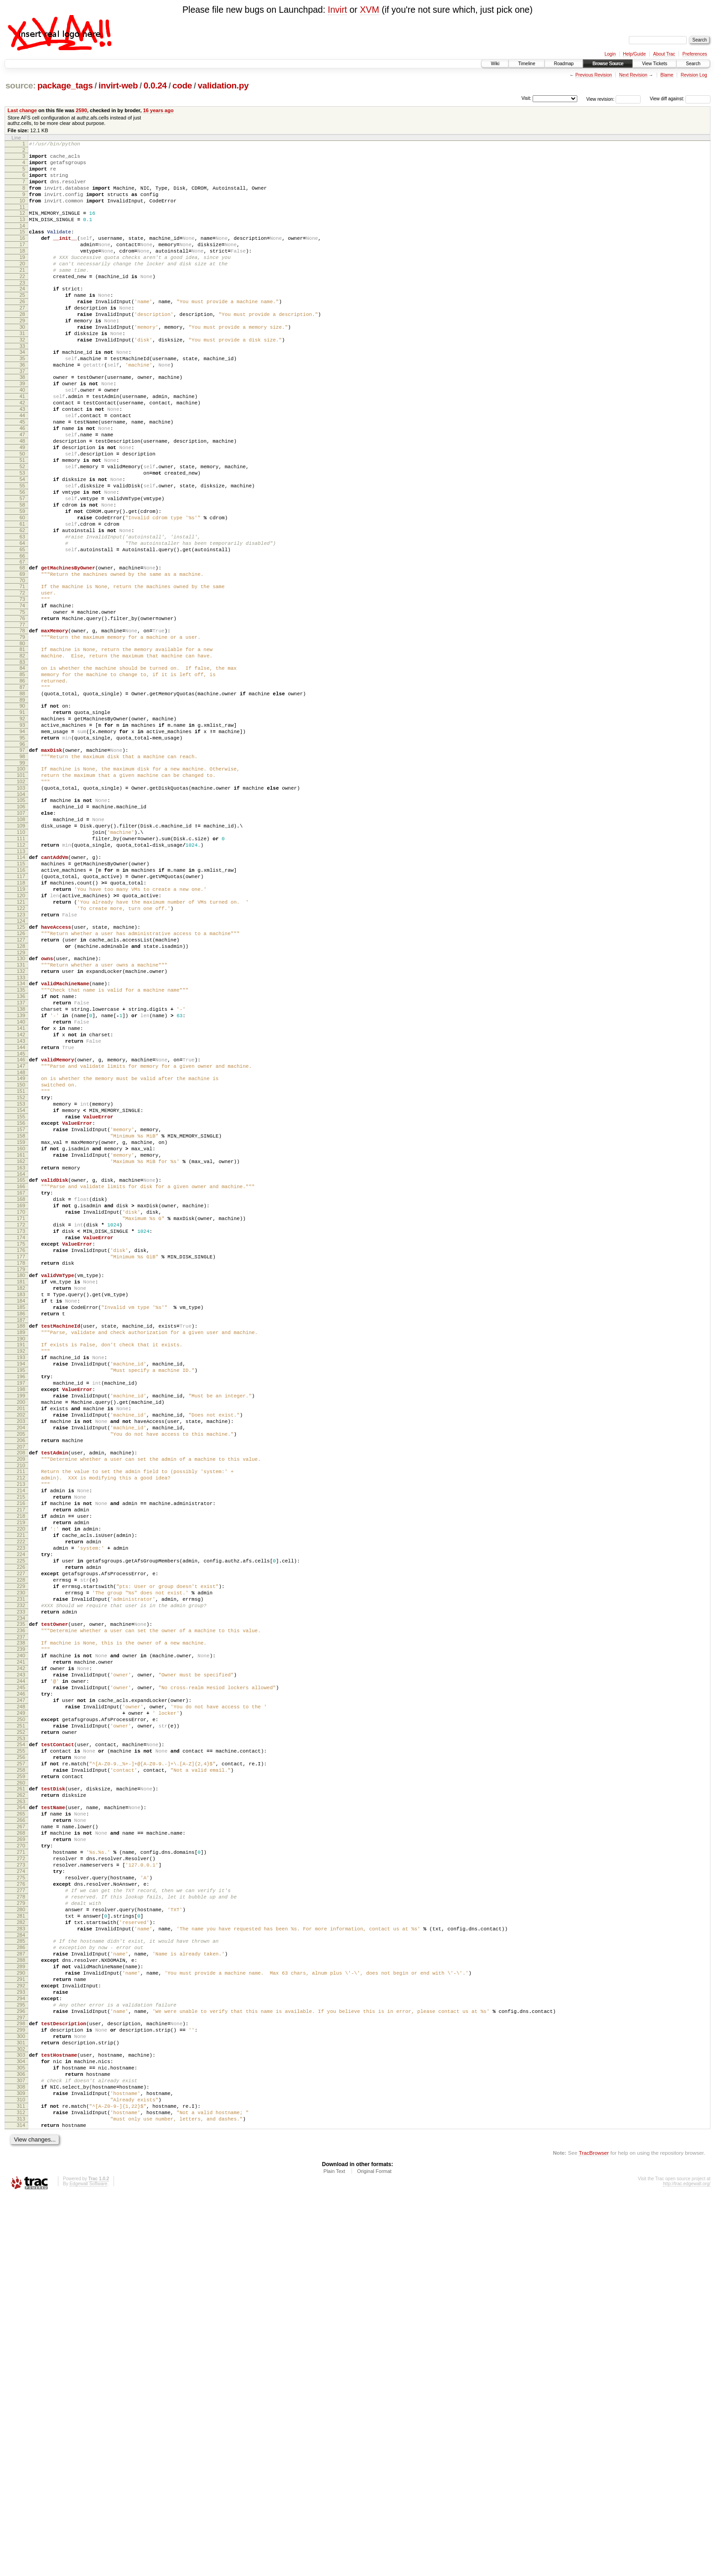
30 (22, 361)
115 (21, 996)
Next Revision (633, 75)
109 (21, 951)
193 (21, 1584)
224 (21, 1821)
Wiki (495, 63)
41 (22, 442)
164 (21, 1367)
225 (21, 1828)
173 (21, 1435)
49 (22, 504)
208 (21, 1699)
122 (21, 1050)
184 (21, 1518)
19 (22, 277)
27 (22, 338)
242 (21, 1957)
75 (22, 700)
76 (22, 708)
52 (22, 528)
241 (21, 1949)
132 (21, 1124)
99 (22, 877)
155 (21, 1297)
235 (21, 1904)
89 (22, 804)
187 (21, 1541)
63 (22, 613)
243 (21, 1964)
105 (21, 920)
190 (21, 1563)
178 (21, 1473)
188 (21, 1547)
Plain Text (334, 2551)
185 (21, 1526)
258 (21, 2079)
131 (21, 1116)
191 (21, 1569)
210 (21, 1714)
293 (21, 2345)
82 (22, 751)
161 (21, 1343)
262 (21, 2108)
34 (22, 390)
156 (21, 1305)
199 (21, 1631)
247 (21, 1995)
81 (22, 743)
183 (21, 1510)
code (182, 85)
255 (21, 2056)
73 (22, 685)
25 (22, 322)
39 (22, 427)
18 (22, 270)
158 (21, 1320)
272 (21, 2184)
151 (21, 1266)
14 (22, 240)
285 (21, 2283)
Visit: (526, 98)
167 (21, 1388)
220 (21, 1790)
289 (21, 2314)
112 (21, 975)
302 (21, 2413)
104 (21, 914)
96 (22, 856)
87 (22, 788)
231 (21, 1875)
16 (22, 254)
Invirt (337, 10)
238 (21, 1926)
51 (22, 520)
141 (21, 1192)
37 (22, 413)
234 (21, 1898)
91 (22, 817)
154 (21, 1289)
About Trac (664, 54)
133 (21, 1132)
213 (21, 1735)
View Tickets (654, 63)
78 (22, 722)
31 (22, 369)
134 (21, 1138)
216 (21, 1759)
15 (22, 246)
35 (22, 398)
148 (21, 1244)
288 (21, 2306)
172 (21, 1427)
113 (21, 982)
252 (21, 2034)
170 (21, 1411)
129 (21, 1103)
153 (21, 1281)
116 (21, 1004)
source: (20, 85)
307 (21, 2449)
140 (21, 1184)
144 (21, 1215)
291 (21, 2329)
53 (22, 535)
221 (21, 1797)
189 (21, 1555)
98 (22, 870)
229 (21, 1859)
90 (22, 809)
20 (22, 285)
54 (22, 543)
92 (22, 825)
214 (21, 1743)
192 (21, 1576)
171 (21, 1419)
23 (22, 308)
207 (21, 1693)
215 (21, 1751)
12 (22, 225)
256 (21, 2063)
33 (22, 384)
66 (22, 636)
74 (22, 693)
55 (22, 551)
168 (21, 1396)
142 (21, 1200)
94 (22, 840)
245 (21, 1980)
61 (22, 597)
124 (21, 1066)
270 (21, 2168)
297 (21, 2376)
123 (21, 1058)
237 (21, 1920)
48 (22, 497)
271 (21, 2176)
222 (21, 1805)
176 (21, 1458)
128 (21, 1095)
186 (21, 1533)
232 (21, 1883)
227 (21, 1844)
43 (22, 458)
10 (22, 211)
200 (21, 1638)
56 (22, 559)
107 (21, 936)
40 (22, 435)
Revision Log (694, 75)
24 (22, 314)
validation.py (223, 85)
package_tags (65, 85)
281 (21, 2253)
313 (21, 2496)
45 (22, 473)
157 (21, 1312)
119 (21, 1027)
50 (22, 512)
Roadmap (564, 63)
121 (21, 1042)
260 (21, 2094)
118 (21, 1019)
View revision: (600, 98)
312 (21, 2488)
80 (22, 737)
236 (21, 1912)
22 (22, 301)
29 (22, 353)
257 (21, 2071)
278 (21, 2230)
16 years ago (158, 110)
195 (21, 1600)
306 (21, 2442)
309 (21, 2465)
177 (21, 1466)
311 (21, 2480)
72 (22, 677)
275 (21, 2207)
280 (21, 2246)
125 (21, 1072)
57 (22, 566)
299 (21, 2389)
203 (21, 1662)
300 (21, 2397)
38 (22, 419)
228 (21, 1852)
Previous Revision (593, 75)
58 (22, 574)
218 (21, 1774)
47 (22, 489)
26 (22, 330)
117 (21, 1011)
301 (21, 2405)
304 (21, 2426)
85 (22, 773)
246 (21, 1988)
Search (693, 63)
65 (22, 628)
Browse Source (607, 63)
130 (21, 1109)
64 (22, 621)
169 (21, 1404)
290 (21, 2321)
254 (21, 2048)
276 (21, 2215)
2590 (81, 110)
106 (21, 928)
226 (21, 1836)
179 (21, 1481)
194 (21, 1592)
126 (21, 1079)
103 (21, 907)
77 (22, 716)
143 (21, 1207)
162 (21, 1351)
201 (21, 1646)
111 (21, 967)
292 (21, 2337)
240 (21, 1941)
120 (21, 1035)
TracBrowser (594, 2533)
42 (22, 450)
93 (22, 833)
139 (21, 1176)
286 (21, 2290)
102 (21, 899)
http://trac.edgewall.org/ (686, 2563)
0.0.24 (155, 85)
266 (21, 2137)
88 (22, 796)
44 (22, 466)
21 (22, 293)
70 (22, 664)
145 (21, 1223)
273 (21, 2191)
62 (22, 605)
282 (21, 2261)
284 (21, 2277)
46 (22, 481)
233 (21, 1890)
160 (21, 1336)
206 (21, 1685)
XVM (369, 10)
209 (21, 1706)
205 (21, 1677)
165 (21, 1373)
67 (22, 642)
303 (21, 2418)
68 (22, 648)
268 (21, 2153)
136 (21, 1153)
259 (21, 2087)
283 (21, 2269)
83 (22, 759)
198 (21, 1623)
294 (21, 2352)
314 (21, 2504)
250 (21, 2019)
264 (21, 2122)
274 (21, 2199)
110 (21, 959)
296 (21, 2368)
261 (21, 2100)
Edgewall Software (88, 2563)
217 (21, 1766)
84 (22, 765)
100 (21, 883)
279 (21, 2238)
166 (21, 1380)
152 (21, 1274)
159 (21, 1328)
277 (21, 2222)
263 (21, 2116)
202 (21, 1654)
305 (21, 2434)
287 (21, 2298)
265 (21, 2129)
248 (21, 2003)
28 (22, 345)
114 (21, 988)
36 (22, 406)
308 (21, 2457)
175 (21, 1450)
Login (610, 54)
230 (21, 1867)
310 (21, 2473)
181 (21, 1495)
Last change (22, 110)
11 (22, 219)
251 (21, 2026)
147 (21, 1237)
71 (22, 669)
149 (21, 1250)
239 (21, 1933)
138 (21, 1169)
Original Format (374, 2551)
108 (21, 944)
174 (21, 1442)
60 (22, 590)
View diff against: (680, 98)
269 (21, 2160)
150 (21, 1258)
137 (21, 1161)
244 (21, 1972)
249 (21, 2011)
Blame (666, 75)
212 (21, 1728)
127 (21, 1087)
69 (22, 656)
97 (22, 862)
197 (21, 1615)
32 (22, 376)
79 (22, 730)
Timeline (526, 63)
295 (21, 2360)
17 (22, 262)
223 (21, 1813)
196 (21, 1607)
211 (21, 1720)
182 (21, 1502)
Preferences (695, 54)
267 (21, 2145)
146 (21, 1229)
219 (21, 1782)
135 (21, 1145)
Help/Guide (634, 54)
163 (21, 1359)
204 (21, 1669)
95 (22, 848)
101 (21, 891)
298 (21, 2382)
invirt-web (118, 85)
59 (22, 582)
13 (22, 233)
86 (22, 780)
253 (21, 2042)
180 (21, 1487)
